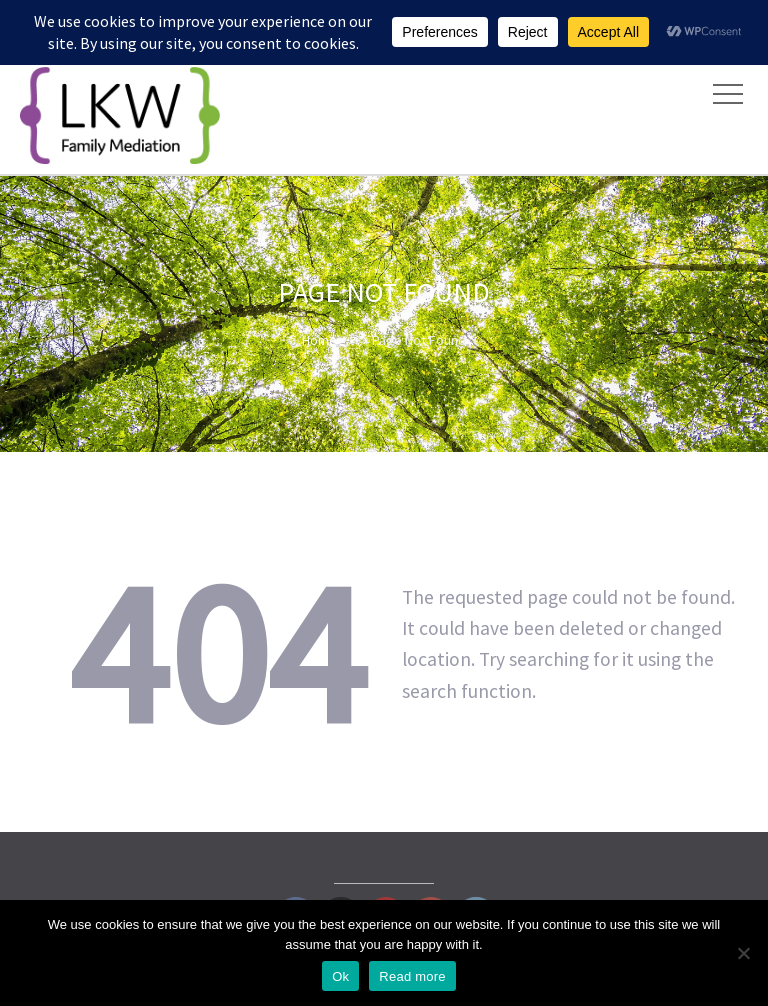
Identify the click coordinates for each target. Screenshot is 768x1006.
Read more (412, 976)
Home (319, 340)
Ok (340, 976)
